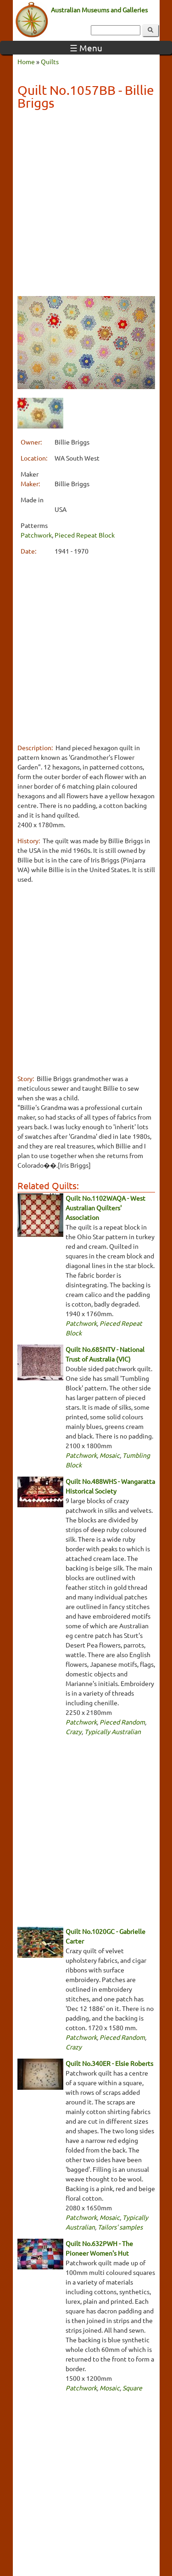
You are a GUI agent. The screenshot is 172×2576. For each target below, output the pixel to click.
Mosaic (110, 1455)
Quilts (50, 61)
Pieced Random (122, 1722)
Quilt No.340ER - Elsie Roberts (109, 2063)
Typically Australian (112, 1731)
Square (132, 2388)
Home (26, 61)
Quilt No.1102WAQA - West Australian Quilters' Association (105, 1207)
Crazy (74, 1731)
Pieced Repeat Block (85, 535)
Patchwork (36, 535)
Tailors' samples (120, 2227)
